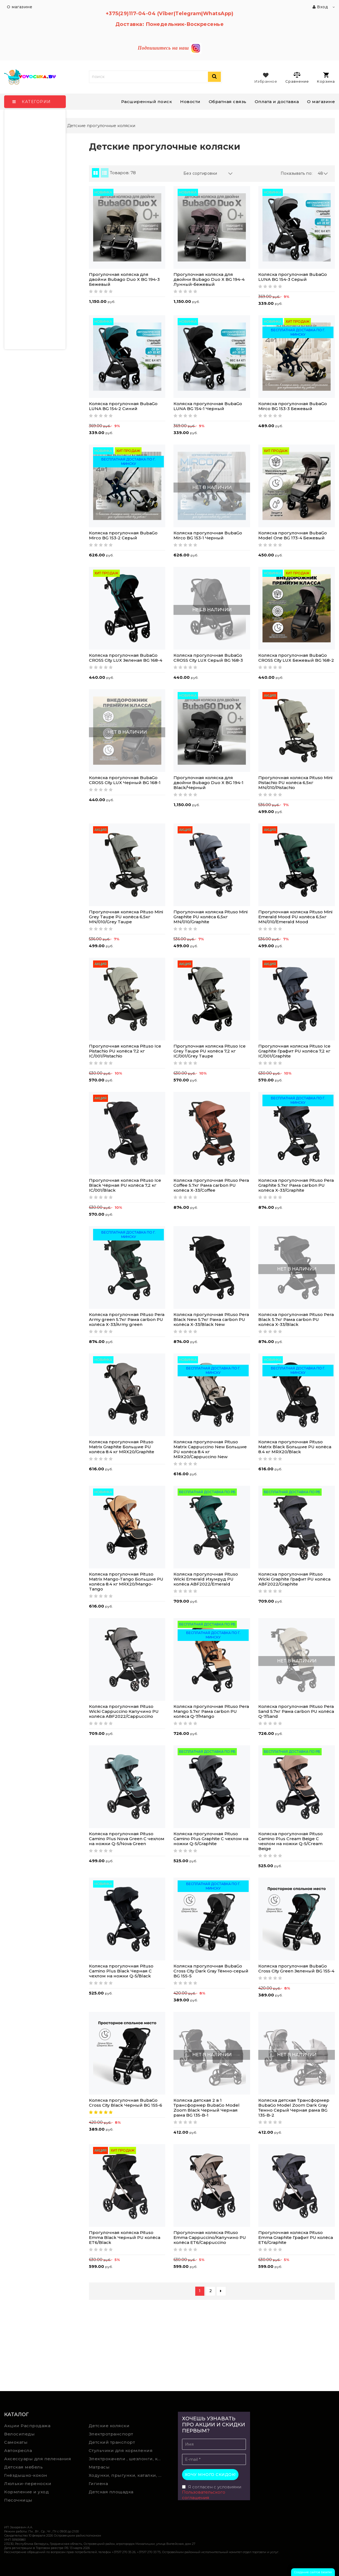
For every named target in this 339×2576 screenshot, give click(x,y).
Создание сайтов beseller (313, 2572)
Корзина (326, 78)
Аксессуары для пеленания (37, 2458)
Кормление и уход (26, 2491)
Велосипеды (19, 2434)
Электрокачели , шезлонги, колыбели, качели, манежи (127, 2458)
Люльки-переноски (27, 2483)
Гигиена (98, 2483)
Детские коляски (109, 2425)
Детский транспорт (112, 2442)
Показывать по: (297, 173)
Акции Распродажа (27, 2425)
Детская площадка (111, 2491)
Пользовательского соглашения (203, 2494)
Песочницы (18, 2500)
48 (323, 173)
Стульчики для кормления (121, 2450)
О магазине (321, 101)
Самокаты (16, 2442)
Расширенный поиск (146, 101)
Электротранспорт (111, 2434)
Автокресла (18, 2450)
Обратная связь (227, 101)
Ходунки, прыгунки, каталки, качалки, (127, 2475)
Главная (16, 125)
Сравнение (297, 77)
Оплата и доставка (277, 101)
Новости (190, 101)
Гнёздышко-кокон (25, 2475)
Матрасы (99, 2467)
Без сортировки (208, 173)
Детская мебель (23, 2467)
